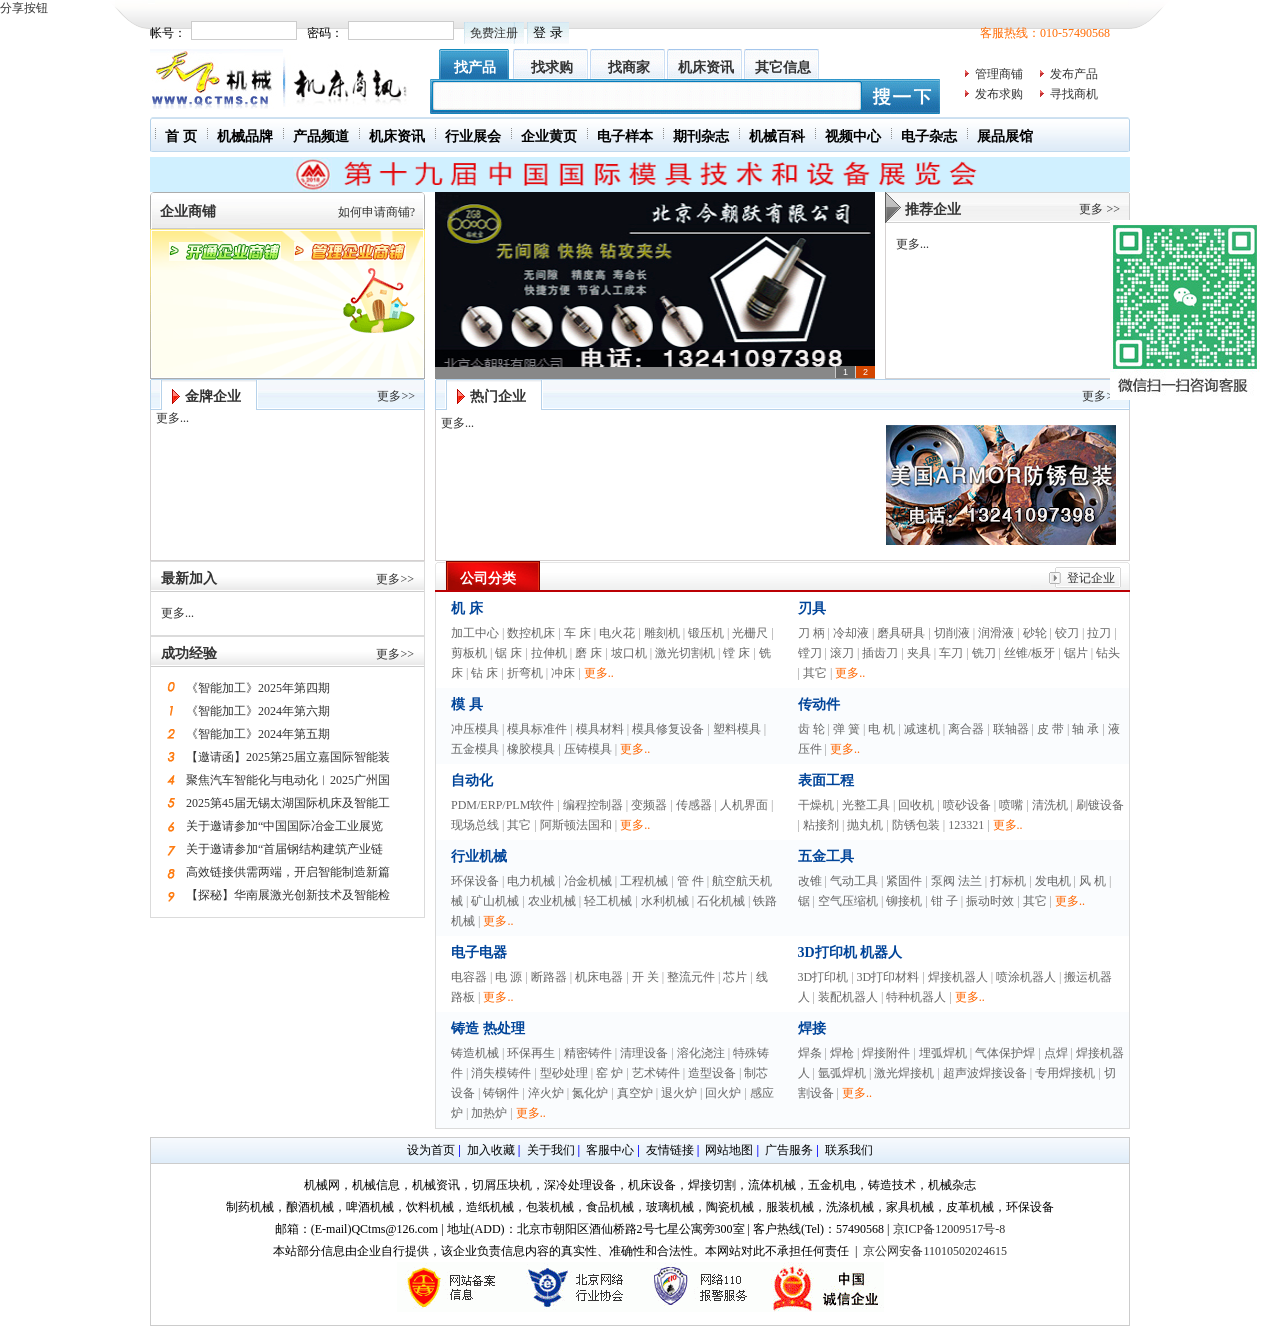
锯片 (1076, 653)
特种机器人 (916, 997)
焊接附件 (886, 1053)
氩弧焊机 (842, 1073)
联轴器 (1011, 729)
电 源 (508, 977)
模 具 (467, 704)
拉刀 (1099, 633)
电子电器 (479, 952)
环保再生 (531, 1053)
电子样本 (625, 136)
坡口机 (629, 653)
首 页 (181, 136)
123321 (966, 825)
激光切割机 (685, 653)
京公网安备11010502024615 (935, 1251)
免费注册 (494, 33)
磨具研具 (901, 633)
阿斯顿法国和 (576, 825)
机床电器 (599, 977)
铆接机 (904, 901)
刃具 (812, 608)
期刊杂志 (701, 136)
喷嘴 (1011, 805)
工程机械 (644, 881)
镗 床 (736, 653)
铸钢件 (501, 1093)
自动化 (472, 780)
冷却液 (851, 633)
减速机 (922, 729)
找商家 (629, 67)
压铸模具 (588, 749)
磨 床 (588, 653)
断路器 (549, 977)
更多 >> (1099, 209)
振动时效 (990, 901)
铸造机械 (475, 1053)
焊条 (810, 1053)
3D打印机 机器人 (850, 952)
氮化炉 (590, 1093)
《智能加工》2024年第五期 (258, 734)
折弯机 (525, 673)
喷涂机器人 (1026, 977)
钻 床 (484, 673)
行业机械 (479, 856)
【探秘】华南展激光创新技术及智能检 (288, 895)
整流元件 (691, 977)
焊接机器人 (958, 977)
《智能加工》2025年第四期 (258, 688)
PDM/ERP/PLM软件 (502, 805)
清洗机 (1050, 805)
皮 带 (1050, 729)
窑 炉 (609, 1073)
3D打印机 (823, 977)
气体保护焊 (1005, 1053)
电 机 (881, 729)
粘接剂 (821, 825)
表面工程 (826, 780)
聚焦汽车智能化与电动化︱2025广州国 (288, 780)
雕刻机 (662, 633)
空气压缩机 (848, 901)
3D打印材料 (888, 977)
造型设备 (712, 1073)
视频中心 (853, 136)
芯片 (735, 977)
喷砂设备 (967, 805)
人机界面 (744, 805)
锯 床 (508, 653)
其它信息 (783, 67)
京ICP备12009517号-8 (949, 1229)
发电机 (1053, 881)
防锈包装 (916, 825)
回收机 (916, 805)
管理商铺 (999, 74)
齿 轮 (811, 729)
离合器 (966, 729)
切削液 (952, 633)
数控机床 (531, 633)
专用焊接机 (1065, 1073)
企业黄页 (549, 136)
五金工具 (826, 856)
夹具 (919, 653)
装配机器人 (848, 997)
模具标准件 (537, 729)
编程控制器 (593, 805)
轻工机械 (608, 901)
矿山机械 (495, 901)
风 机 (1092, 881)
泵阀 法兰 (956, 881)
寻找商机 (1074, 94)
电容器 (469, 977)
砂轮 (1035, 633)
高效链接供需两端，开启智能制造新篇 (288, 872)
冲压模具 (475, 729)
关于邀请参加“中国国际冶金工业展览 (284, 826)
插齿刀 (880, 653)
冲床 (563, 673)
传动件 (819, 704)
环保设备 (475, 881)
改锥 (810, 881)
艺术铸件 (656, 1073)
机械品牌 (245, 136)
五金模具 (475, 749)
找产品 (475, 67)
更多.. (599, 673)
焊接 (812, 1028)
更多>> (396, 396)
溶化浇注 (701, 1053)
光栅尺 (750, 633)
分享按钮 (24, 8)
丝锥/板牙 (1029, 653)
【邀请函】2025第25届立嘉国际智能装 (288, 757)
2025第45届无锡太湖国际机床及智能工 (288, 803)
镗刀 (810, 653)
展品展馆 (1005, 136)
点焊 (1056, 1053)
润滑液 (996, 633)
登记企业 (1091, 578)
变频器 (649, 805)
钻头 (1108, 653)
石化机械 (721, 901)
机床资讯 (706, 67)
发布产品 (1074, 74)
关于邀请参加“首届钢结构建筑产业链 (284, 849)
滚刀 (842, 653)
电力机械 (531, 881)
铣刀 (984, 653)
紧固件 (904, 881)
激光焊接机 (904, 1073)
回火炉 (723, 1093)
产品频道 (321, 136)
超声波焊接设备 (985, 1073)
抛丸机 (865, 825)
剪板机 (469, 653)
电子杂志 (929, 136)
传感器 (694, 805)
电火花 (617, 633)
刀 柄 (811, 633)
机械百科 (777, 136)
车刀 (951, 653)
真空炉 (635, 1093)
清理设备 (644, 1053)
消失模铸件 (501, 1073)
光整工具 (866, 805)
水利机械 (665, 901)
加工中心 (475, 633)
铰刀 (1067, 633)
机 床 (467, 608)
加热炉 (489, 1113)
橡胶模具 (531, 749)
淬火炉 (546, 1093)
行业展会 (473, 136)
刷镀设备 (1100, 805)
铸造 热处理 (488, 1028)
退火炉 (679, 1093)
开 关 (645, 977)
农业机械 (552, 901)
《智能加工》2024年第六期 (258, 711)
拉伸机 (549, 653)
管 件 (690, 881)
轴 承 (1085, 729)
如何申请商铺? (376, 212)
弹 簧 (846, 729)
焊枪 (842, 1053)
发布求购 (999, 94)
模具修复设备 (668, 729)
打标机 (1008, 881)
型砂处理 (564, 1073)
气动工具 (854, 881)
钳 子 (944, 901)
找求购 (552, 67)
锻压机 (706, 633)
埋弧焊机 (943, 1053)
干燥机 (816, 805)
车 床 (577, 633)
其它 (815, 673)
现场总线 (475, 825)
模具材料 (600, 729)
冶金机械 (588, 881)
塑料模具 (737, 729)
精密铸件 (588, 1053)
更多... (912, 244)
